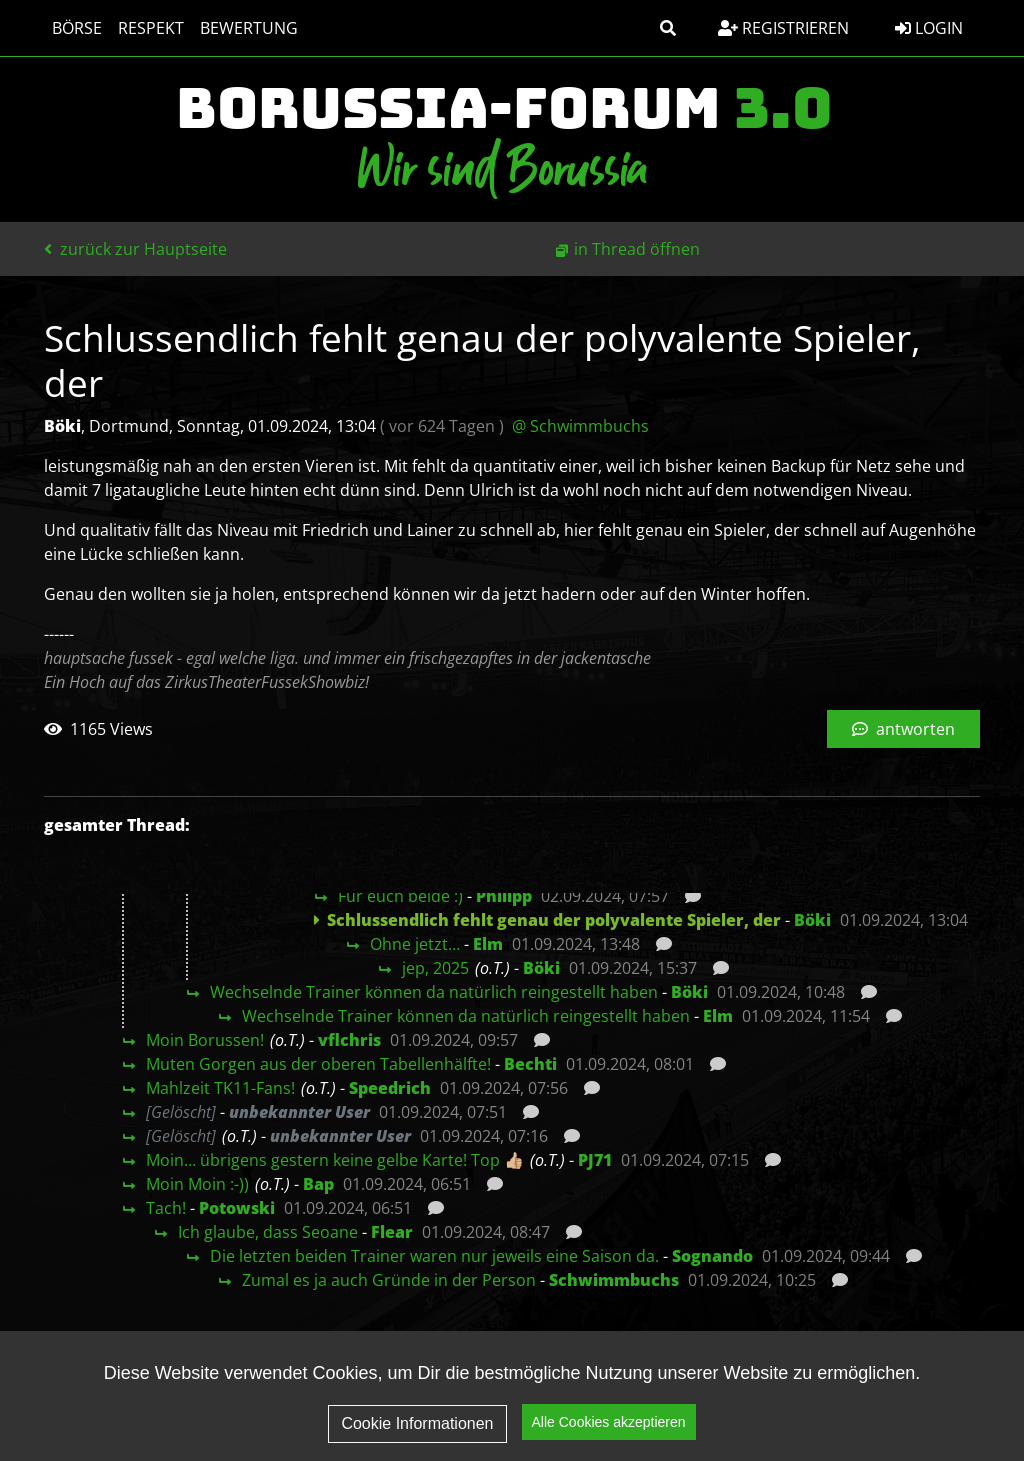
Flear (392, 1232)
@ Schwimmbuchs (580, 426)
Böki (812, 920)
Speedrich (390, 1088)
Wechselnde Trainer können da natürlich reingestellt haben (434, 992)
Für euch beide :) (400, 896)
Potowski (237, 1208)
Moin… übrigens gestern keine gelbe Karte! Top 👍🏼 (335, 1160)
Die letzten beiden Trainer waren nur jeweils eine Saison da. (434, 1256)
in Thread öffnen (637, 249)
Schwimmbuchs (614, 1280)
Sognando (712, 1256)
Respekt (151, 28)
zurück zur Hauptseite (135, 249)
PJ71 (595, 1160)
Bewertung (249, 28)
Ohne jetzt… (415, 944)
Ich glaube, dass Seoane (268, 1232)
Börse (77, 28)
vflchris (349, 1040)
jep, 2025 (435, 968)
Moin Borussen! (205, 1040)
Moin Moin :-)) (197, 1184)
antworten (903, 729)
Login (929, 28)
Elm (488, 944)
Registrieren (783, 28)
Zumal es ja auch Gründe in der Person (389, 1280)
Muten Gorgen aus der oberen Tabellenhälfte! (318, 1064)
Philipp (504, 896)
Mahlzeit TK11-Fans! (220, 1088)
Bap (318, 1184)
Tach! (166, 1208)
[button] (668, 28)
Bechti (530, 1064)
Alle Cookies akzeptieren (609, 1439)
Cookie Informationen (417, 1439)
